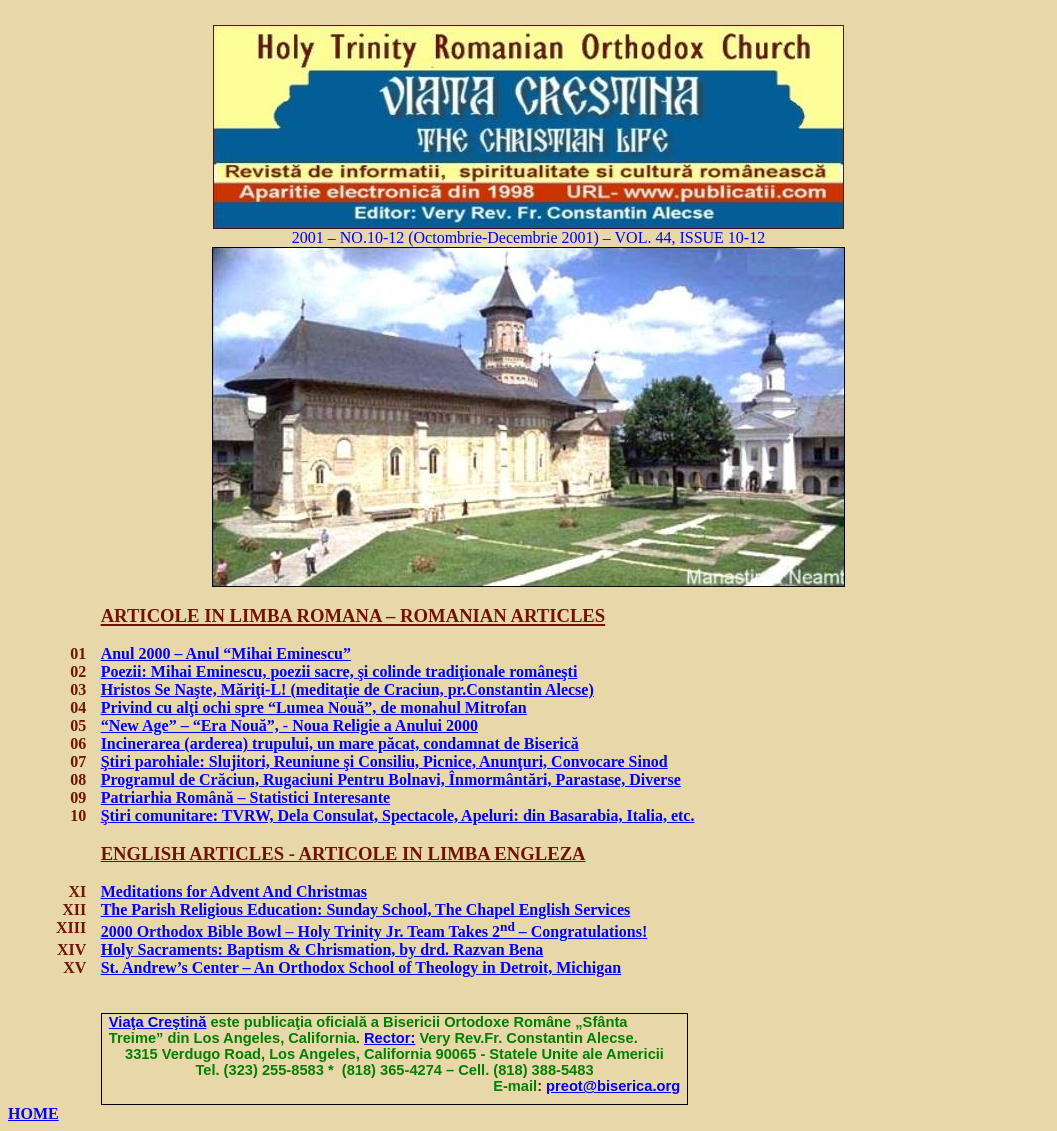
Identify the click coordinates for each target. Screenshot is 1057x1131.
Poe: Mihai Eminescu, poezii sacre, (339, 671)
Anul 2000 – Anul (226, 653)
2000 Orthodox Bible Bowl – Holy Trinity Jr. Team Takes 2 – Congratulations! (374, 931)
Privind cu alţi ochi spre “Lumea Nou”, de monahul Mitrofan (314, 707)
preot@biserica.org (613, 1086)
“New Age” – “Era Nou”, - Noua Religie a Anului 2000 (289, 725)
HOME (33, 1113)
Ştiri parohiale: (384, 761)
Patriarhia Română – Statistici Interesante (245, 797)
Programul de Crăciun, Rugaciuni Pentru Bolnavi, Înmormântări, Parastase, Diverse (391, 779)
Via (158, 1022)
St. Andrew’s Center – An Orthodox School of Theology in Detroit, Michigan (361, 967)
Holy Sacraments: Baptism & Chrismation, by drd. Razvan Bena (322, 949)
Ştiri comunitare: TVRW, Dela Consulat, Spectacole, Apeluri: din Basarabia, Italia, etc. (398, 815)
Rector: (389, 1038)
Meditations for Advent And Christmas (234, 891)
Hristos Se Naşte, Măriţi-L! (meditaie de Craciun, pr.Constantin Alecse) (347, 689)
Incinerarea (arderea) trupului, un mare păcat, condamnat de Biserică (340, 743)
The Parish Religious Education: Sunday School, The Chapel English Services (366, 909)
